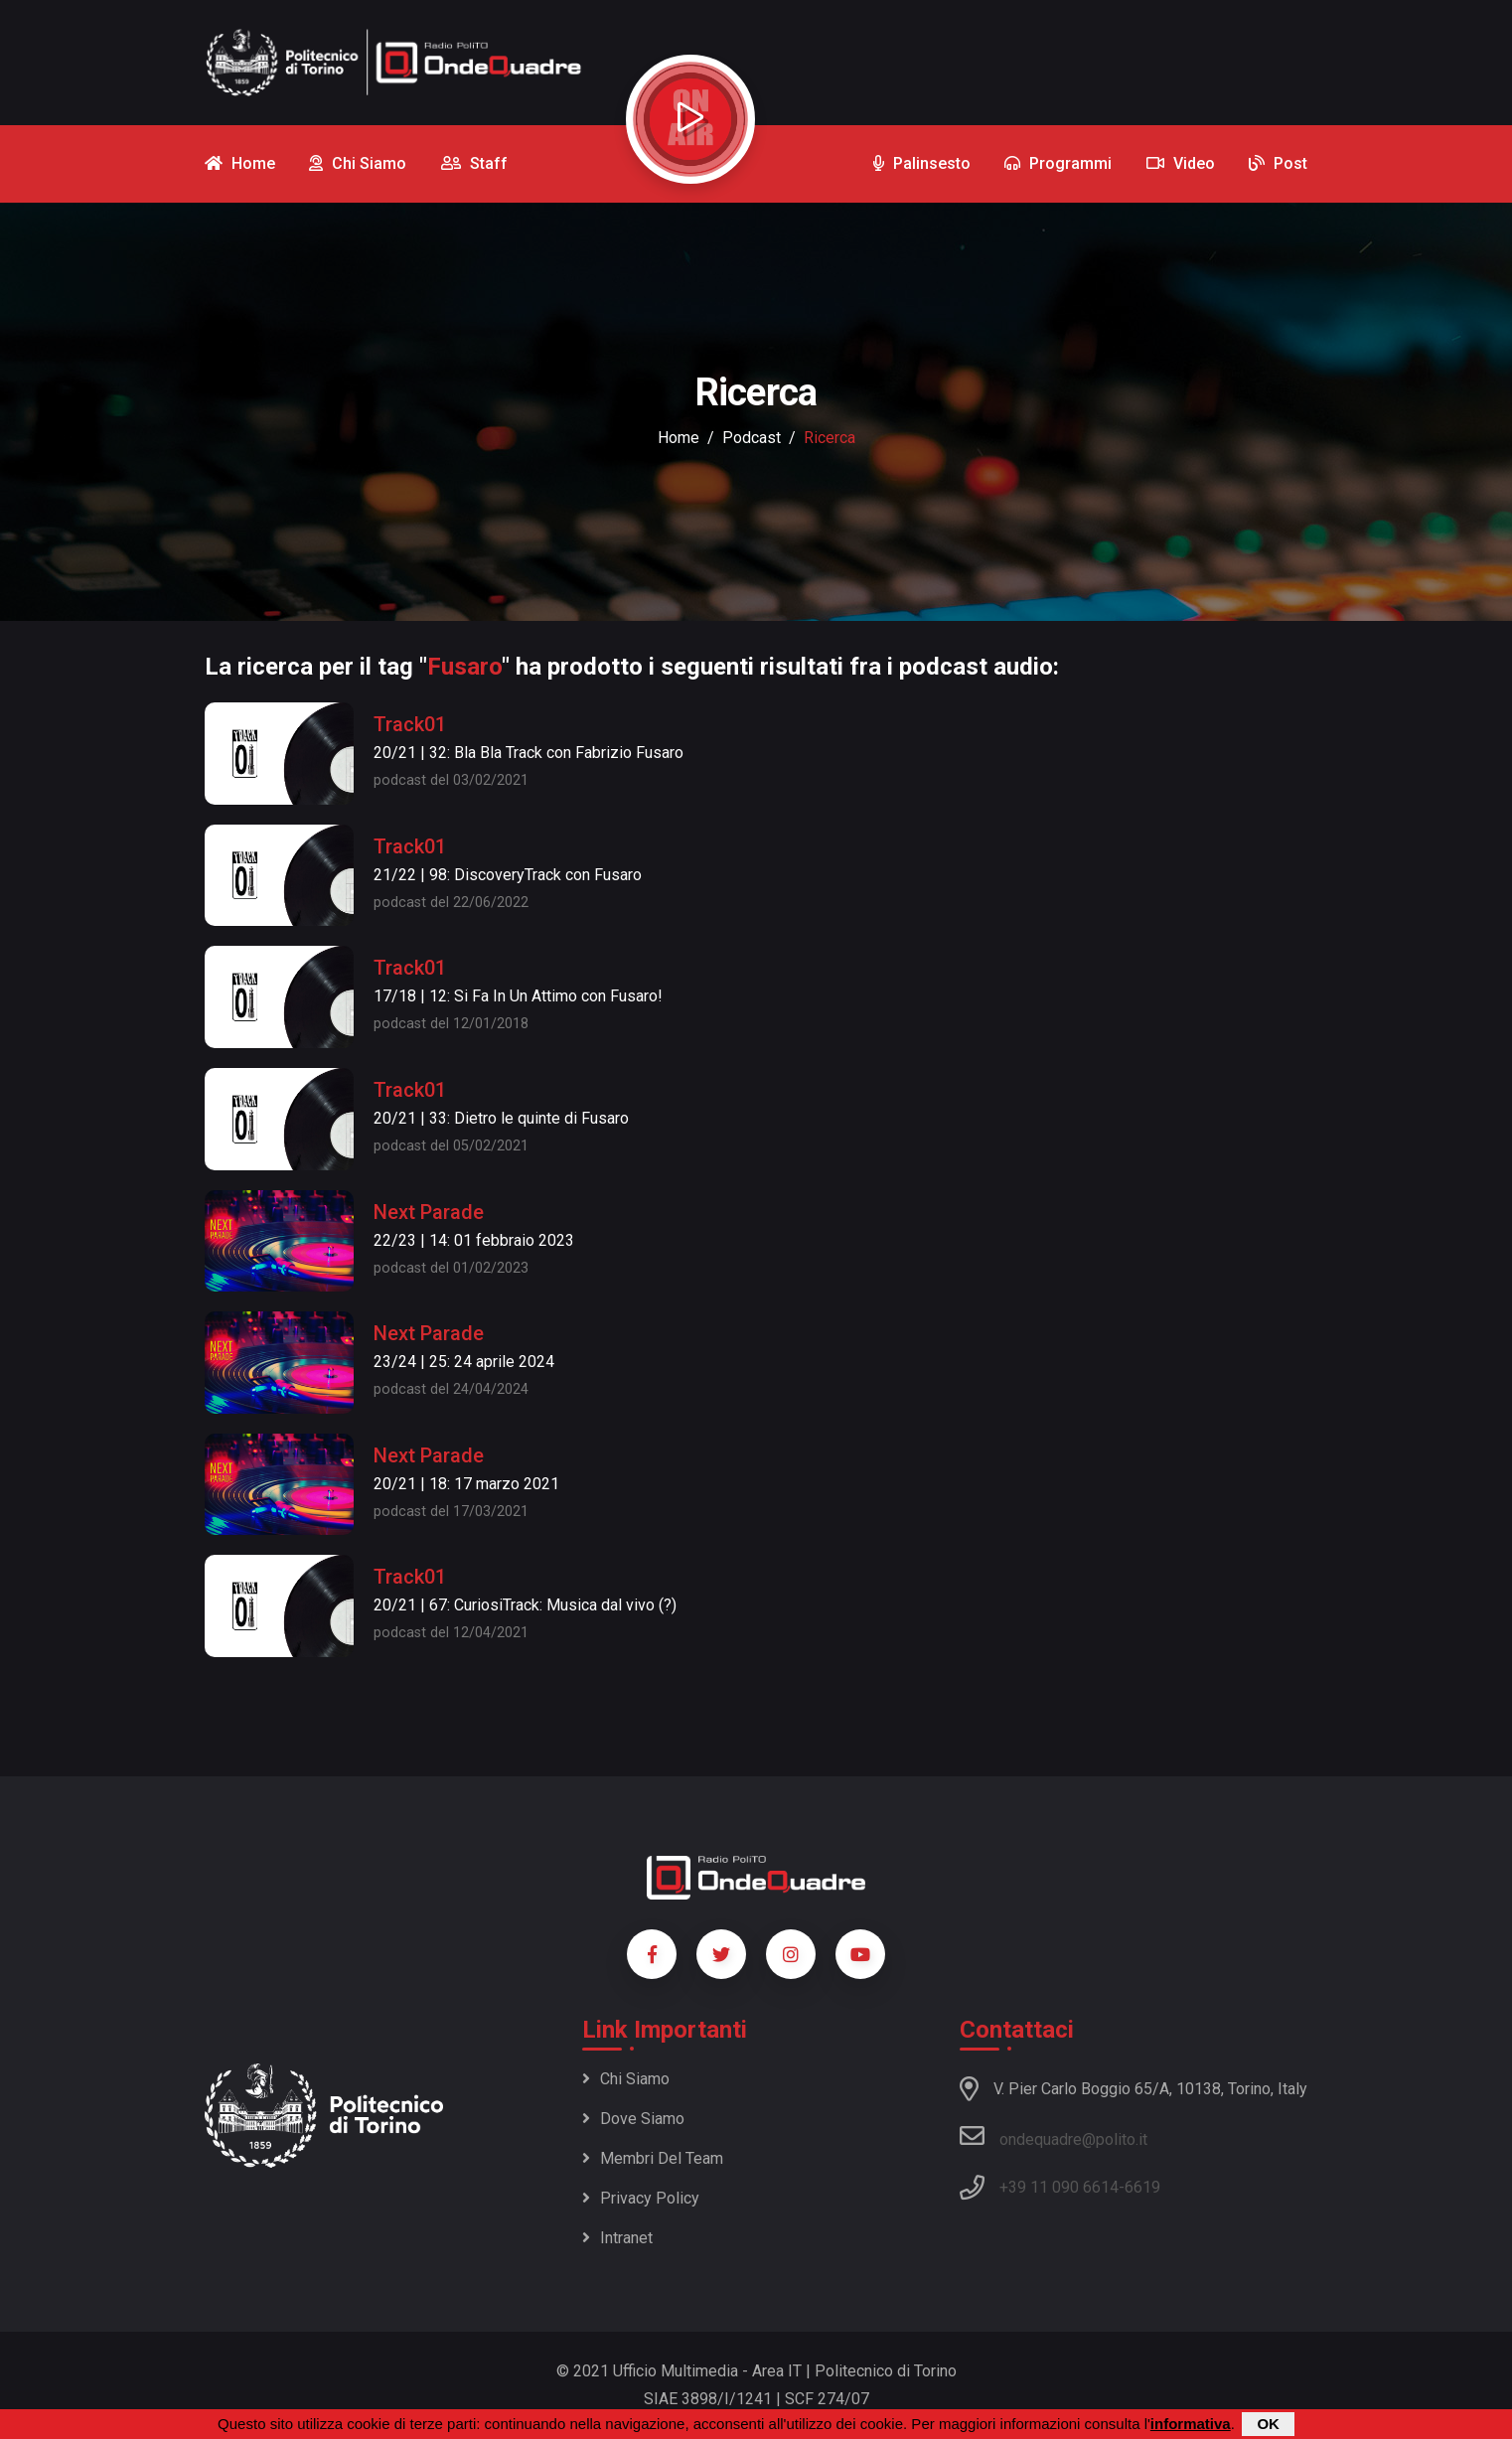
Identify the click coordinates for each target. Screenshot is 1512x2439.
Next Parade (429, 1212)
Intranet (617, 2237)
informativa (1190, 2423)
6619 (1142, 2187)
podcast (751, 437)
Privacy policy (640, 2198)
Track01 (410, 724)
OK (1268, 2423)
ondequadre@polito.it (1053, 2136)
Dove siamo (633, 2118)
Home (678, 437)
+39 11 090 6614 (1059, 2187)
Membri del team (652, 2158)
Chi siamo (626, 2078)
